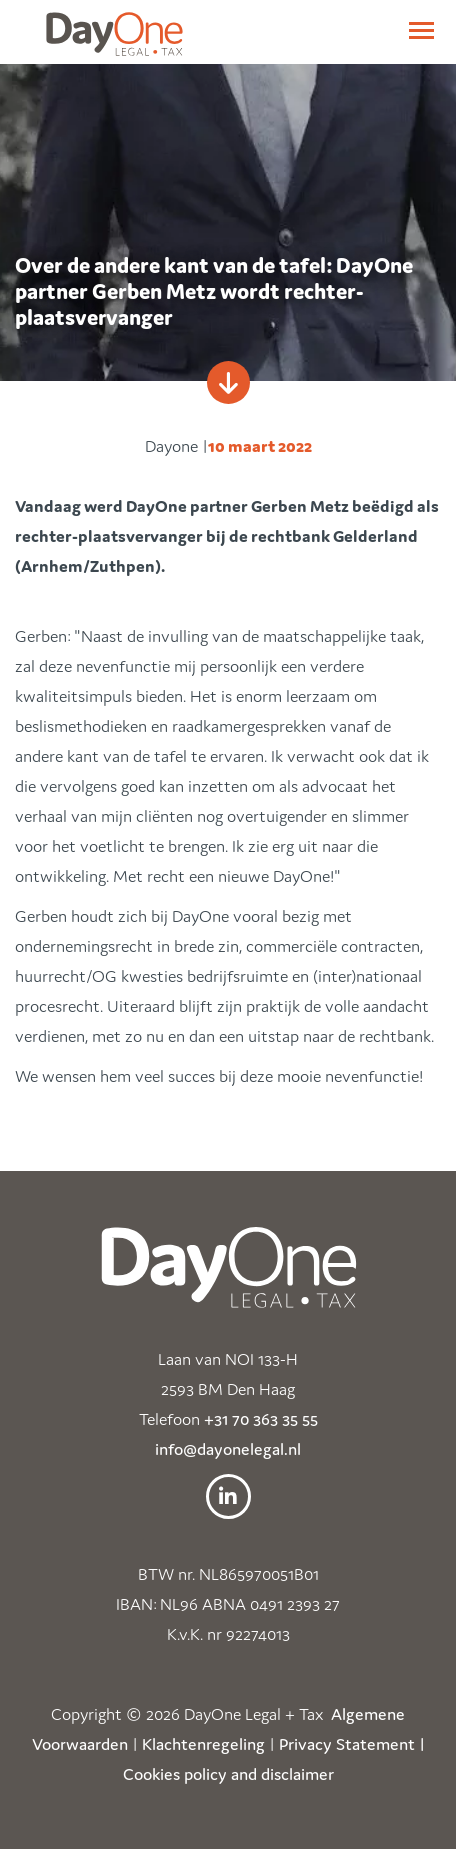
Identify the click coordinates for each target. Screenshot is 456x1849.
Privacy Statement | (352, 1744)
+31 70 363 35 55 (261, 1419)
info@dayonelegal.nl (228, 1449)
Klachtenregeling (203, 1744)
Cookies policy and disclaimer (228, 1774)
